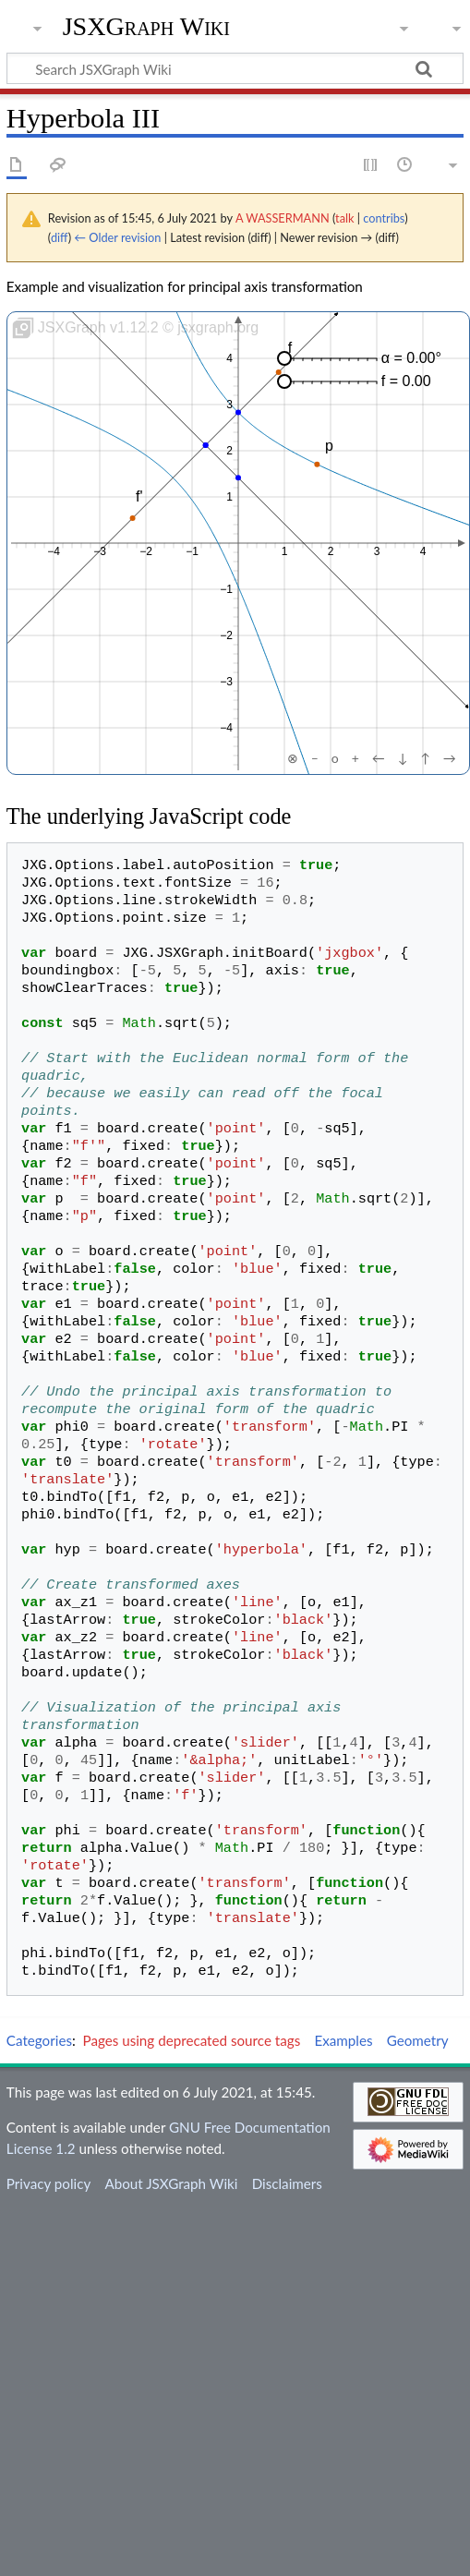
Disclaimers (287, 2183)
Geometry (418, 2040)
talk (344, 218)
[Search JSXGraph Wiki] (235, 68)
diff (59, 237)
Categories (39, 2040)
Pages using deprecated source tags (192, 2040)
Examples (343, 2040)
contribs (383, 218)
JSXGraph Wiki (146, 27)
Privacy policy (48, 2183)
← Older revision (117, 237)
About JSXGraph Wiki (170, 2183)
